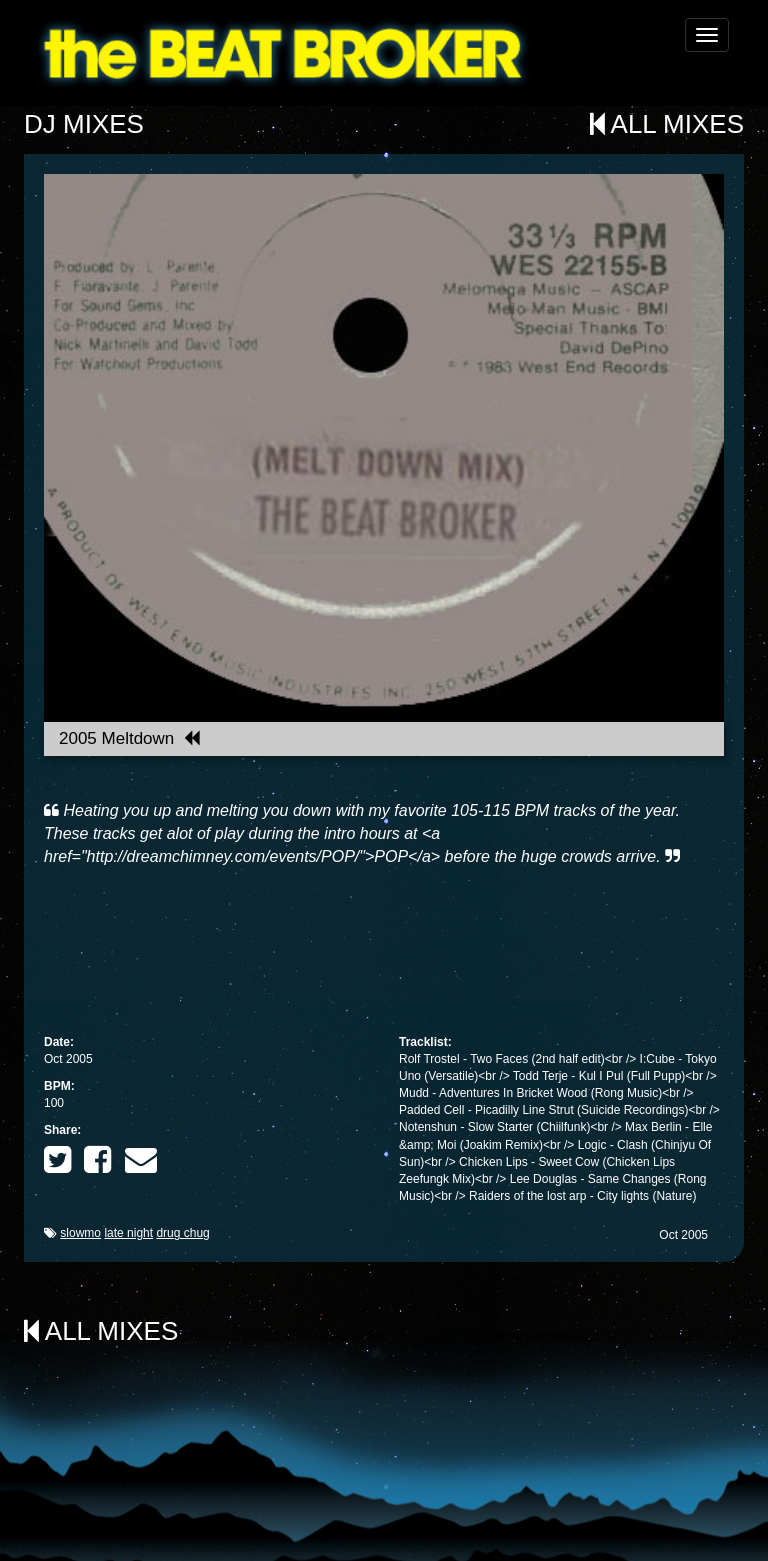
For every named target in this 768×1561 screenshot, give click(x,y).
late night (128, 1233)
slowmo (80, 1233)
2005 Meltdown (129, 738)
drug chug (182, 1233)
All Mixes (667, 124)
